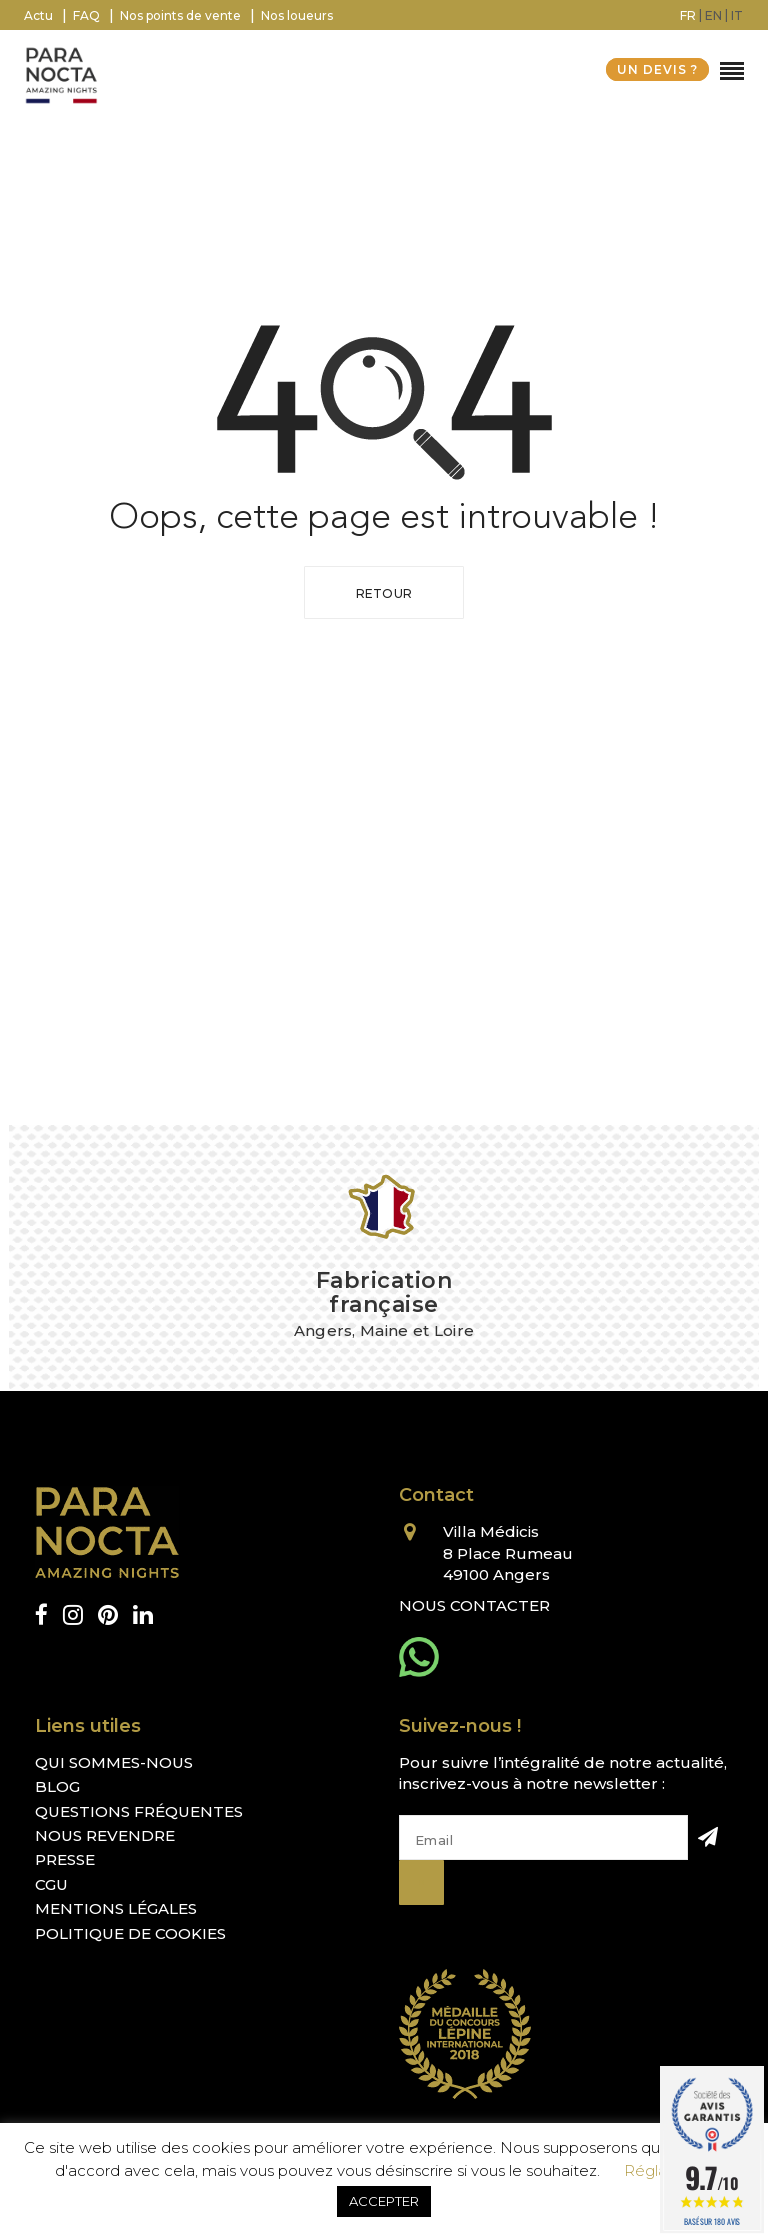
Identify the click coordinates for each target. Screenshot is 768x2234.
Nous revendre (105, 1835)
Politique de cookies (130, 1933)
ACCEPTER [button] (384, 2201)
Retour (384, 593)
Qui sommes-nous (114, 1762)
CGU (51, 1884)
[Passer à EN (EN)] (713, 15)
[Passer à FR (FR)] (688, 15)
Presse (65, 1859)
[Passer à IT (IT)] (737, 15)
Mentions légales (116, 1908)
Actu (38, 15)
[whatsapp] (419, 1657)
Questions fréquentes (139, 1811)
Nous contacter (474, 1605)
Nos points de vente (180, 15)
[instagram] (73, 1615)
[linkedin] (143, 1615)
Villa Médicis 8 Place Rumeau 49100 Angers (508, 1553)
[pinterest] (108, 1615)
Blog (57, 1786)
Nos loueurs (297, 15)
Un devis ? (657, 69)
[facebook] (41, 1615)
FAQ (86, 15)
